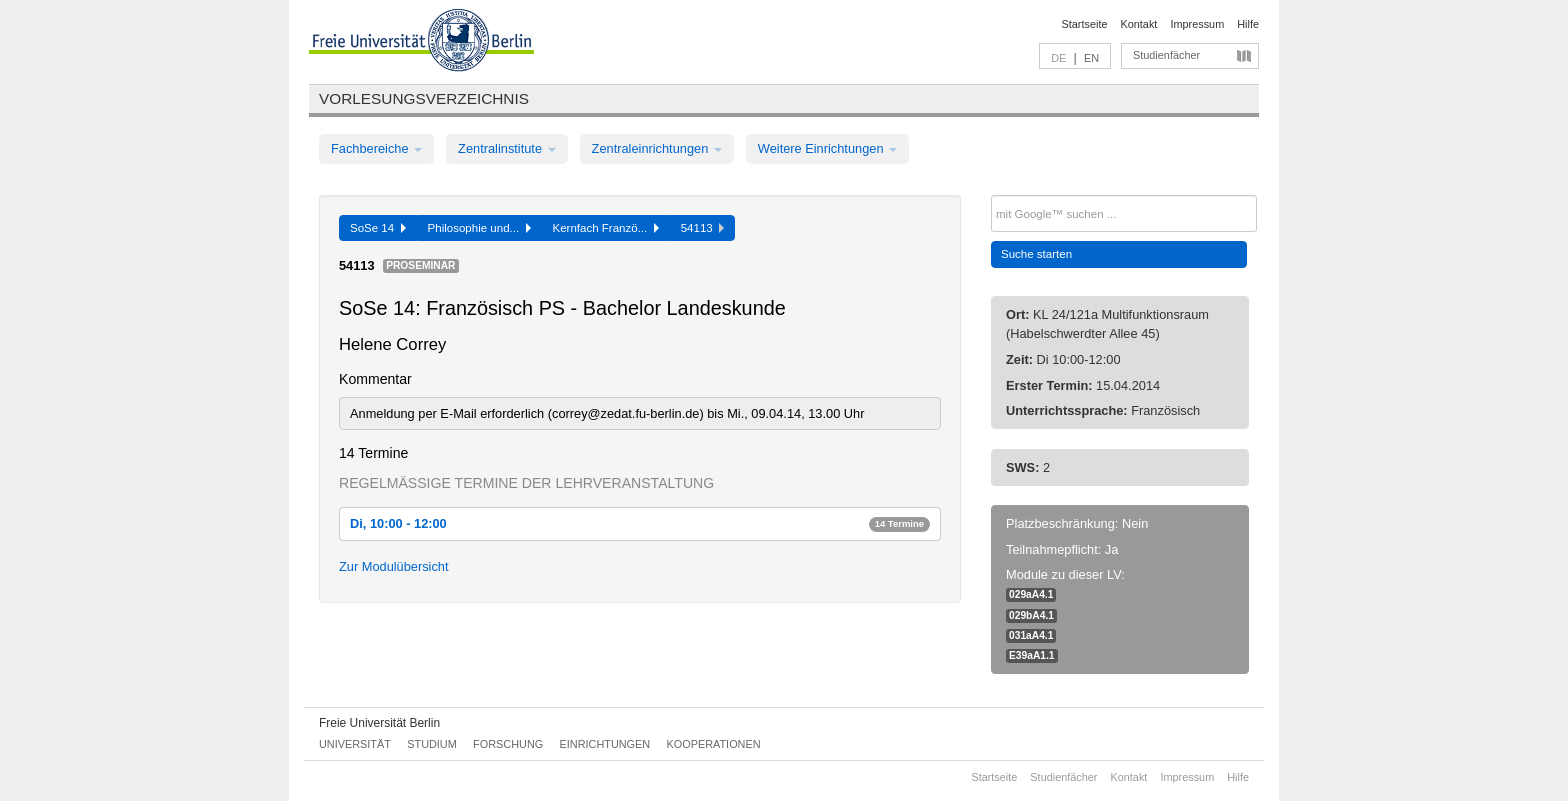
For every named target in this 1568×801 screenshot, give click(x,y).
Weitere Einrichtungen (827, 148)
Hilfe (1248, 24)
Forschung (508, 744)
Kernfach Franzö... (606, 228)
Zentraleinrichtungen (657, 148)
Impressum (1197, 24)
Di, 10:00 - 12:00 (640, 523)
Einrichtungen (605, 744)
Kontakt (1139, 24)
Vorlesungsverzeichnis (424, 98)
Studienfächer (1166, 55)
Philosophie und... (479, 228)
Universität (355, 744)
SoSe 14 (378, 228)
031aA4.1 (1031, 635)
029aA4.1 (1031, 594)
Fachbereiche (376, 148)
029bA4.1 (1031, 615)
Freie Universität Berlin (379, 723)
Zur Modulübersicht (394, 566)
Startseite (1085, 24)
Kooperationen (714, 744)
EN (1091, 58)
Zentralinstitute (507, 148)
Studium (432, 744)
